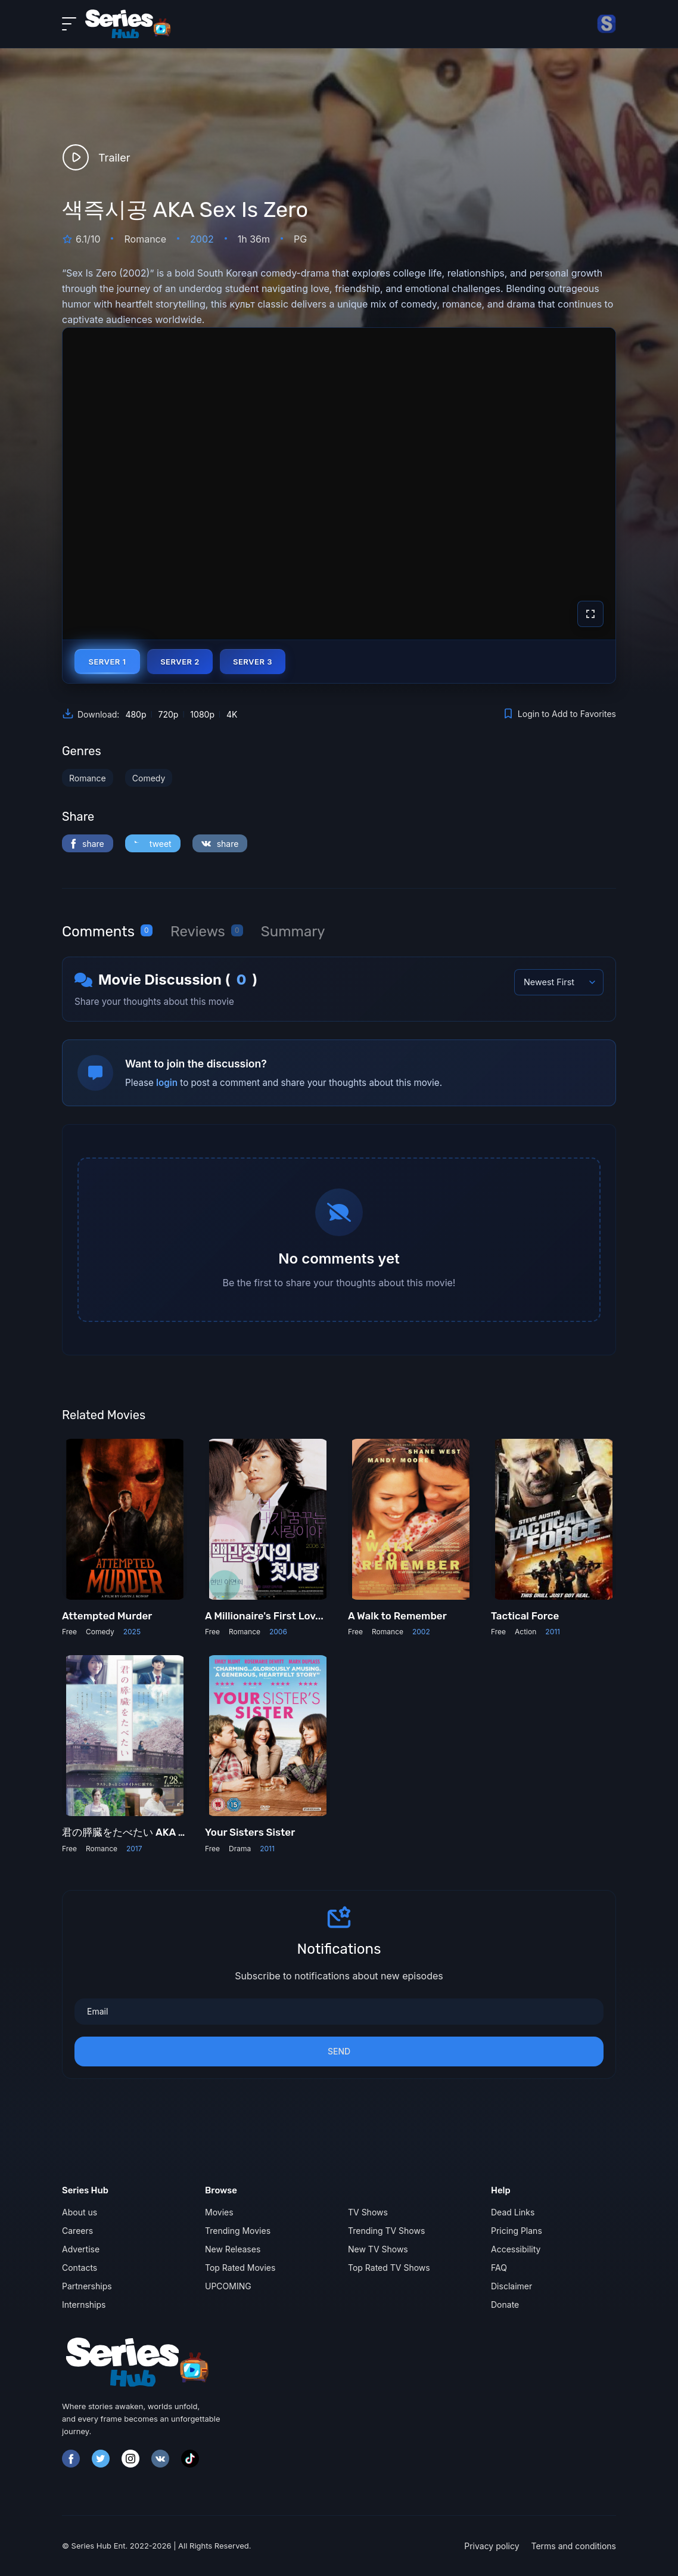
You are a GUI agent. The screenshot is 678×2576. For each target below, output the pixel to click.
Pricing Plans (516, 2231)
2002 (202, 239)
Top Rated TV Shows (389, 2267)
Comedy (149, 778)
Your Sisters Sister (250, 1832)
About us (79, 2212)
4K (231, 714)
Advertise (80, 2249)
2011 (552, 1631)
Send (339, 2051)
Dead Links (512, 2212)
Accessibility (515, 2249)
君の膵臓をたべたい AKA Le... (130, 1832)
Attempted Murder (107, 1616)
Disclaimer (511, 2286)
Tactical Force (525, 1616)
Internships (83, 2304)
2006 (278, 1631)
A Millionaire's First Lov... (264, 1616)
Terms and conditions (573, 2546)
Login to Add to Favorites (559, 713)
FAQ (499, 2267)
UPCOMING (228, 2286)
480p (135, 714)
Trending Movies (237, 2231)
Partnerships (87, 2286)
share (87, 844)
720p (168, 714)
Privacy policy (491, 2546)
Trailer (96, 157)
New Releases (232, 2249)
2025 (132, 1631)
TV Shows (368, 2212)
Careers (77, 2231)
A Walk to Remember (397, 1616)
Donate (505, 2304)
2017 (134, 1848)
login (167, 1082)
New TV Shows (378, 2249)
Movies (219, 2212)
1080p (202, 714)
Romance (87, 778)
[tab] (107, 931)
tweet (153, 844)
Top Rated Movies (240, 2267)
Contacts (79, 2267)
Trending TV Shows (386, 2231)
